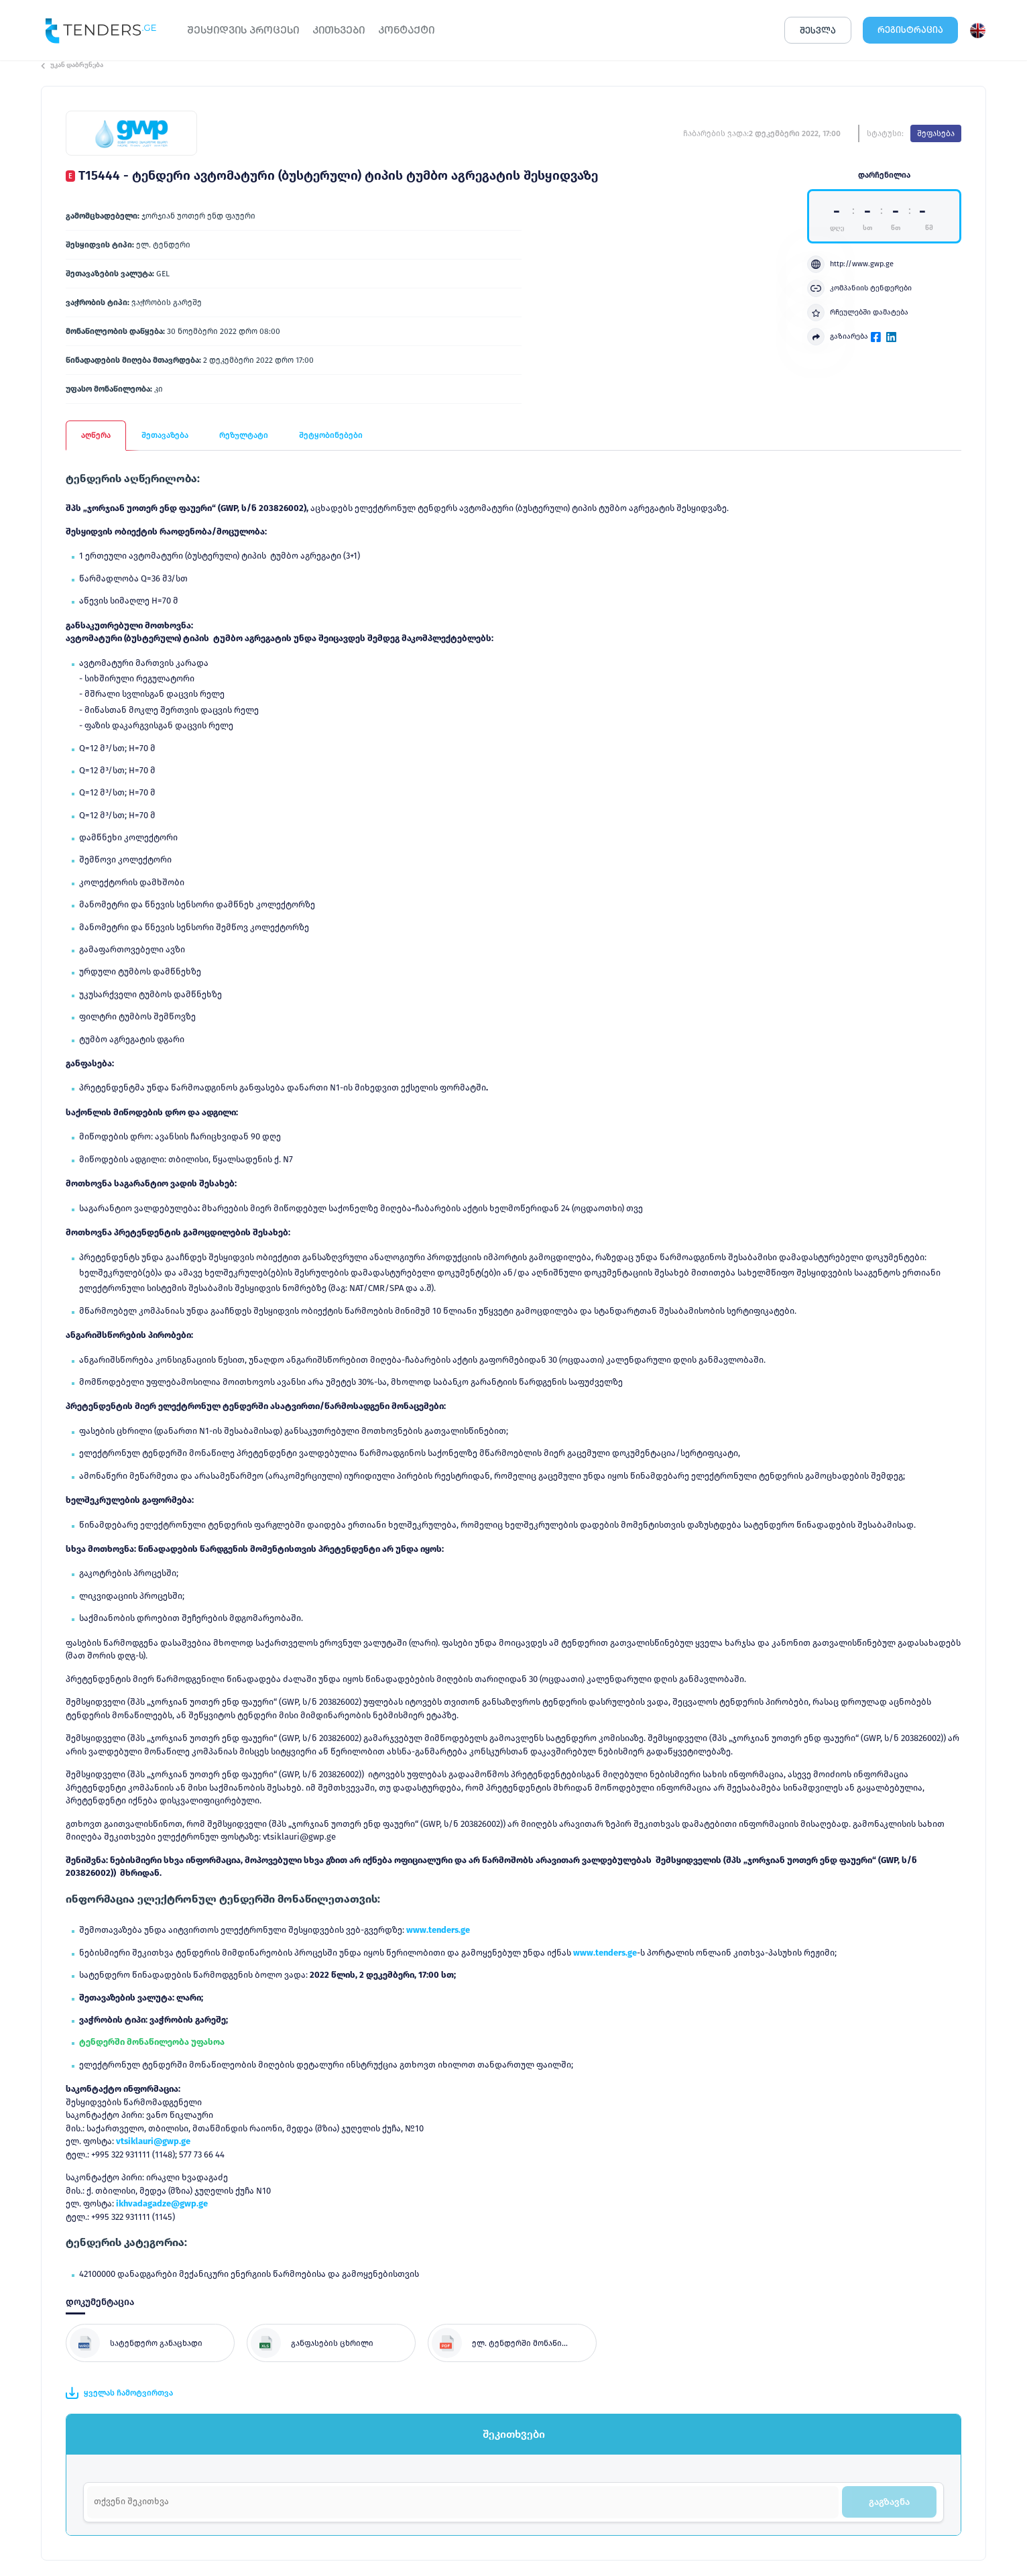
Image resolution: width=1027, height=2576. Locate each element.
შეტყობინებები (331, 435)
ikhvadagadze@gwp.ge (162, 2203)
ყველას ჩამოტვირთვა (119, 2393)
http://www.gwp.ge (850, 264)
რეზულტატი (243, 435)
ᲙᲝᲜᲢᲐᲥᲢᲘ (406, 30)
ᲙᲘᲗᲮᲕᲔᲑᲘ (338, 30)
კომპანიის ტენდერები (859, 288)
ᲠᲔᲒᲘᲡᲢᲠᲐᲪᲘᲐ (910, 30)
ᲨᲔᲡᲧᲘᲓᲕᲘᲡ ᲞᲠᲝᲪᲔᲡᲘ (243, 30)
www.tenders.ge (438, 1930)
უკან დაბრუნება (72, 65)
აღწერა (96, 435)
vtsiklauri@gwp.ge (153, 2141)
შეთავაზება (164, 435)
